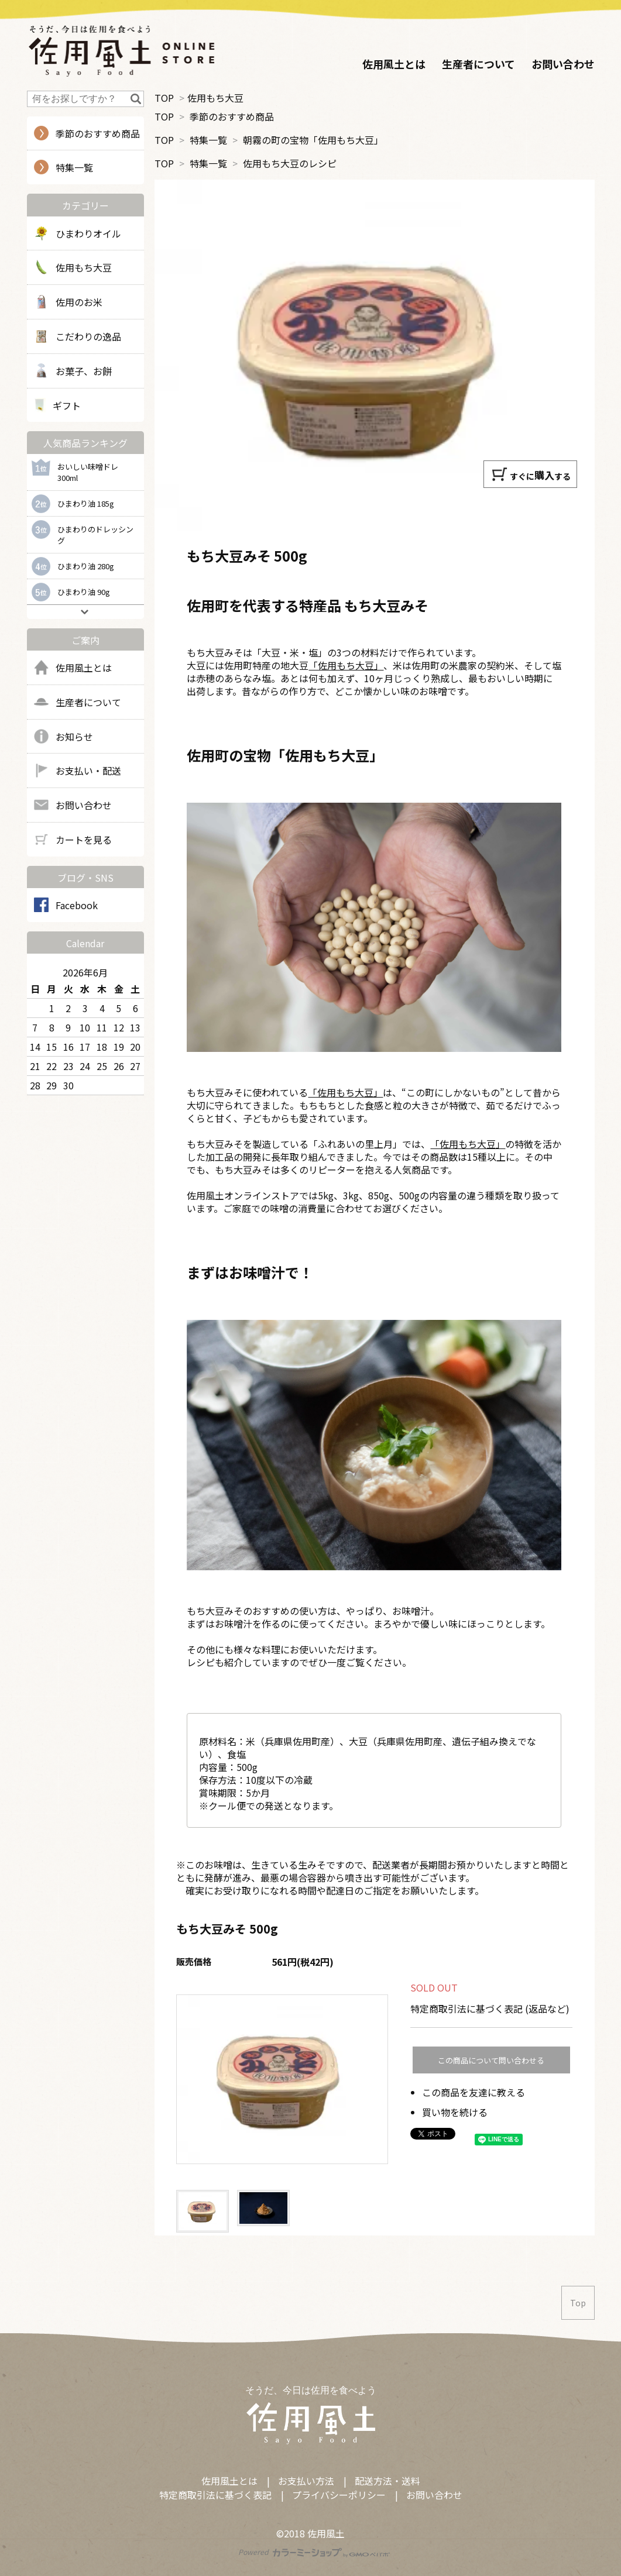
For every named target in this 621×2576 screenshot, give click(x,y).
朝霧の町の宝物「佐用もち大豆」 (313, 140)
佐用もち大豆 (215, 98)
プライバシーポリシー (339, 2495)
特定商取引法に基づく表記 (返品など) (489, 2008)
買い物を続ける (455, 2112)
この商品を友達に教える (473, 2092)
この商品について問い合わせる (491, 2060)
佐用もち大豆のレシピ (290, 163)
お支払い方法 (306, 2481)
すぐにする (531, 474)
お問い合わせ (563, 63)
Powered (314, 2552)
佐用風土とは (394, 63)
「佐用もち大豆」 (345, 665)
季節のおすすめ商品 (232, 116)
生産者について (478, 63)
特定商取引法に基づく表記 (215, 2495)
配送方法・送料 (387, 2481)
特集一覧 (208, 140)
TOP (164, 98)
